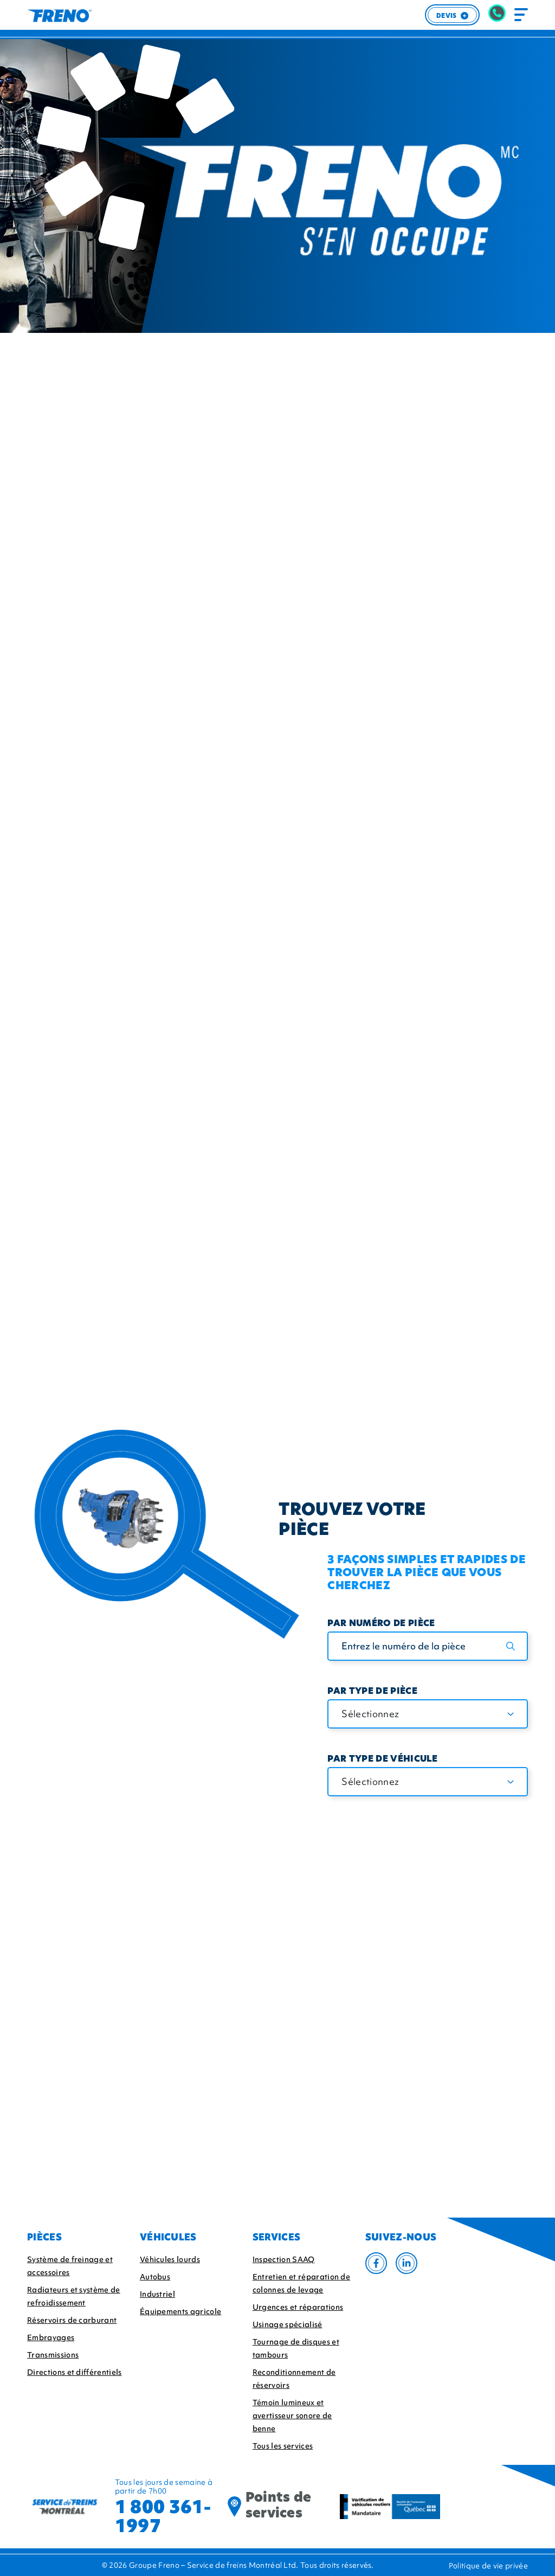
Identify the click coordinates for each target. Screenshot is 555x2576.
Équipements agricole (180, 2311)
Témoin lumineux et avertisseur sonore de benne (292, 2415)
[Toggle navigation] (521, 14)
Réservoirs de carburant (72, 2320)
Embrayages (50, 2337)
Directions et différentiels (74, 2372)
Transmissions (53, 2355)
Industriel (157, 2294)
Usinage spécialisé (287, 2324)
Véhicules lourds (170, 2259)
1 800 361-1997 (163, 2516)
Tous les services (283, 2446)
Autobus (155, 2277)
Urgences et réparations (298, 2307)
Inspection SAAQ (284, 2259)
